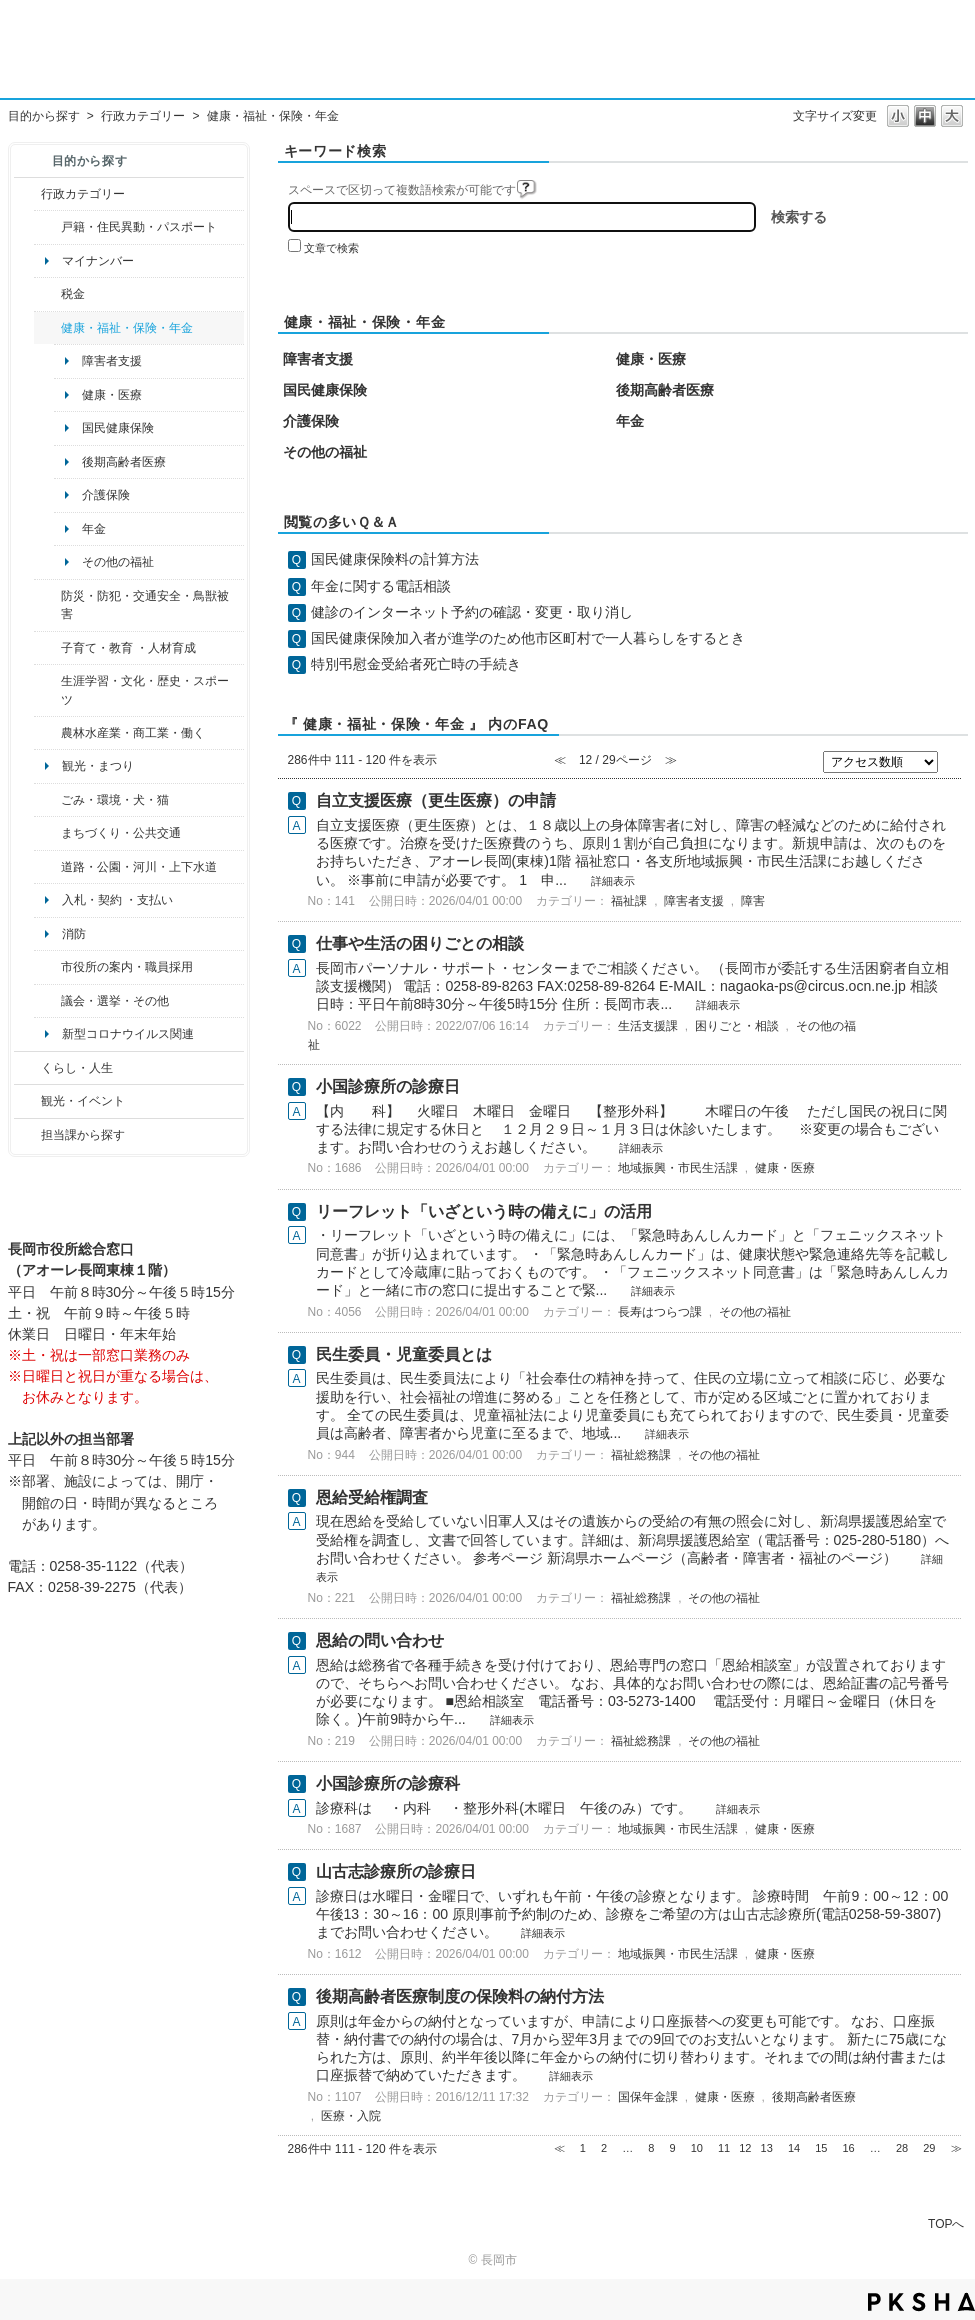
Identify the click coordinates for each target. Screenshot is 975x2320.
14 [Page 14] (794, 2148)
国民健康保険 (118, 428)
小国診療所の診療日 (388, 1086)
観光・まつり (98, 766)
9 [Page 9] (672, 2148)
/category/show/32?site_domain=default (47, 967)
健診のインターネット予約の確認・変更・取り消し (472, 612)
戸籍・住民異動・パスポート (139, 227)
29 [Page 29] (929, 2148)
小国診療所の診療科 (388, 1783)
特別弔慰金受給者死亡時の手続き (416, 664)
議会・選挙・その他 (115, 1001)
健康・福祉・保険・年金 (127, 328)
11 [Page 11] (724, 2148)
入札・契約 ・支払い (117, 900)
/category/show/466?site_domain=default (47, 1001)
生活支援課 (648, 1026)
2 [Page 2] (604, 2148)
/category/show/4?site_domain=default (47, 328)
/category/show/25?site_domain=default (47, 605)
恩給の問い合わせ (380, 1640)
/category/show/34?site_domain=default (47, 733)
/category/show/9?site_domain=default (27, 1135)
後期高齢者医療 (124, 462)
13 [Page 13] (767, 2148)
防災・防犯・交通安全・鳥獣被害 (145, 605)
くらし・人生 (77, 1068)
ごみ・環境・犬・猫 (115, 800)
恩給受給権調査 (372, 1497)
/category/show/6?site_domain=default (47, 833)
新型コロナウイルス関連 (128, 1034)
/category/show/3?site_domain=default (27, 194)
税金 (73, 294)
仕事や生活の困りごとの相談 (420, 943)
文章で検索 (331, 248)
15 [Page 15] (821, 2148)
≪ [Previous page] (559, 2148)
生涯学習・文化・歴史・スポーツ (145, 690)
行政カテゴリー (143, 116)
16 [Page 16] (849, 2148)
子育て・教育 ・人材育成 (128, 648)
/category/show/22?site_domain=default (47, 800)
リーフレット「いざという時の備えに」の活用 (484, 1211)
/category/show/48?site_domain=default (47, 648)
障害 (753, 901)
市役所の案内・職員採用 (127, 967)
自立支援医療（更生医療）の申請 (436, 800)
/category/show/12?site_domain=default (27, 1068)
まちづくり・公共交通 (121, 833)
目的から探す (44, 116)
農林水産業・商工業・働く (133, 733)
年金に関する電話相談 (381, 586)
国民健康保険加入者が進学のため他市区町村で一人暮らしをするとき (528, 638)
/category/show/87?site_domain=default (47, 867)
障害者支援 (112, 361)
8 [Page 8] (651, 2148)
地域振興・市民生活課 (678, 1168)
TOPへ (946, 2223)
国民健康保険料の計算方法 (395, 559)
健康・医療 (112, 395)
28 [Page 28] (902, 2148)
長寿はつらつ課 (660, 1312)
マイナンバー (98, 261)
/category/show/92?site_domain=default (47, 294)
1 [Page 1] (583, 2148)
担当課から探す (83, 1135)
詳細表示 (613, 881)
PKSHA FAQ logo (921, 2302)
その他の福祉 (118, 562)
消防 (74, 934)
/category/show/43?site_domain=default (47, 690)
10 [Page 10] (697, 2148)
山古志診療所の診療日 (396, 1871)
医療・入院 (351, 2116)
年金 (94, 529)
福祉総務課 (641, 1455)
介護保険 (106, 495)
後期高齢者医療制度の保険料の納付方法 (460, 1996)
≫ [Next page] (956, 2148)
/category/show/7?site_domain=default (47, 227)
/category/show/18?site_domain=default (27, 1101)
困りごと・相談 (737, 1026)
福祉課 (629, 901)
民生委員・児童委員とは (404, 1354)
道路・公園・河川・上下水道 (139, 867)
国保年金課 (648, 2097)
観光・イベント (83, 1101)
